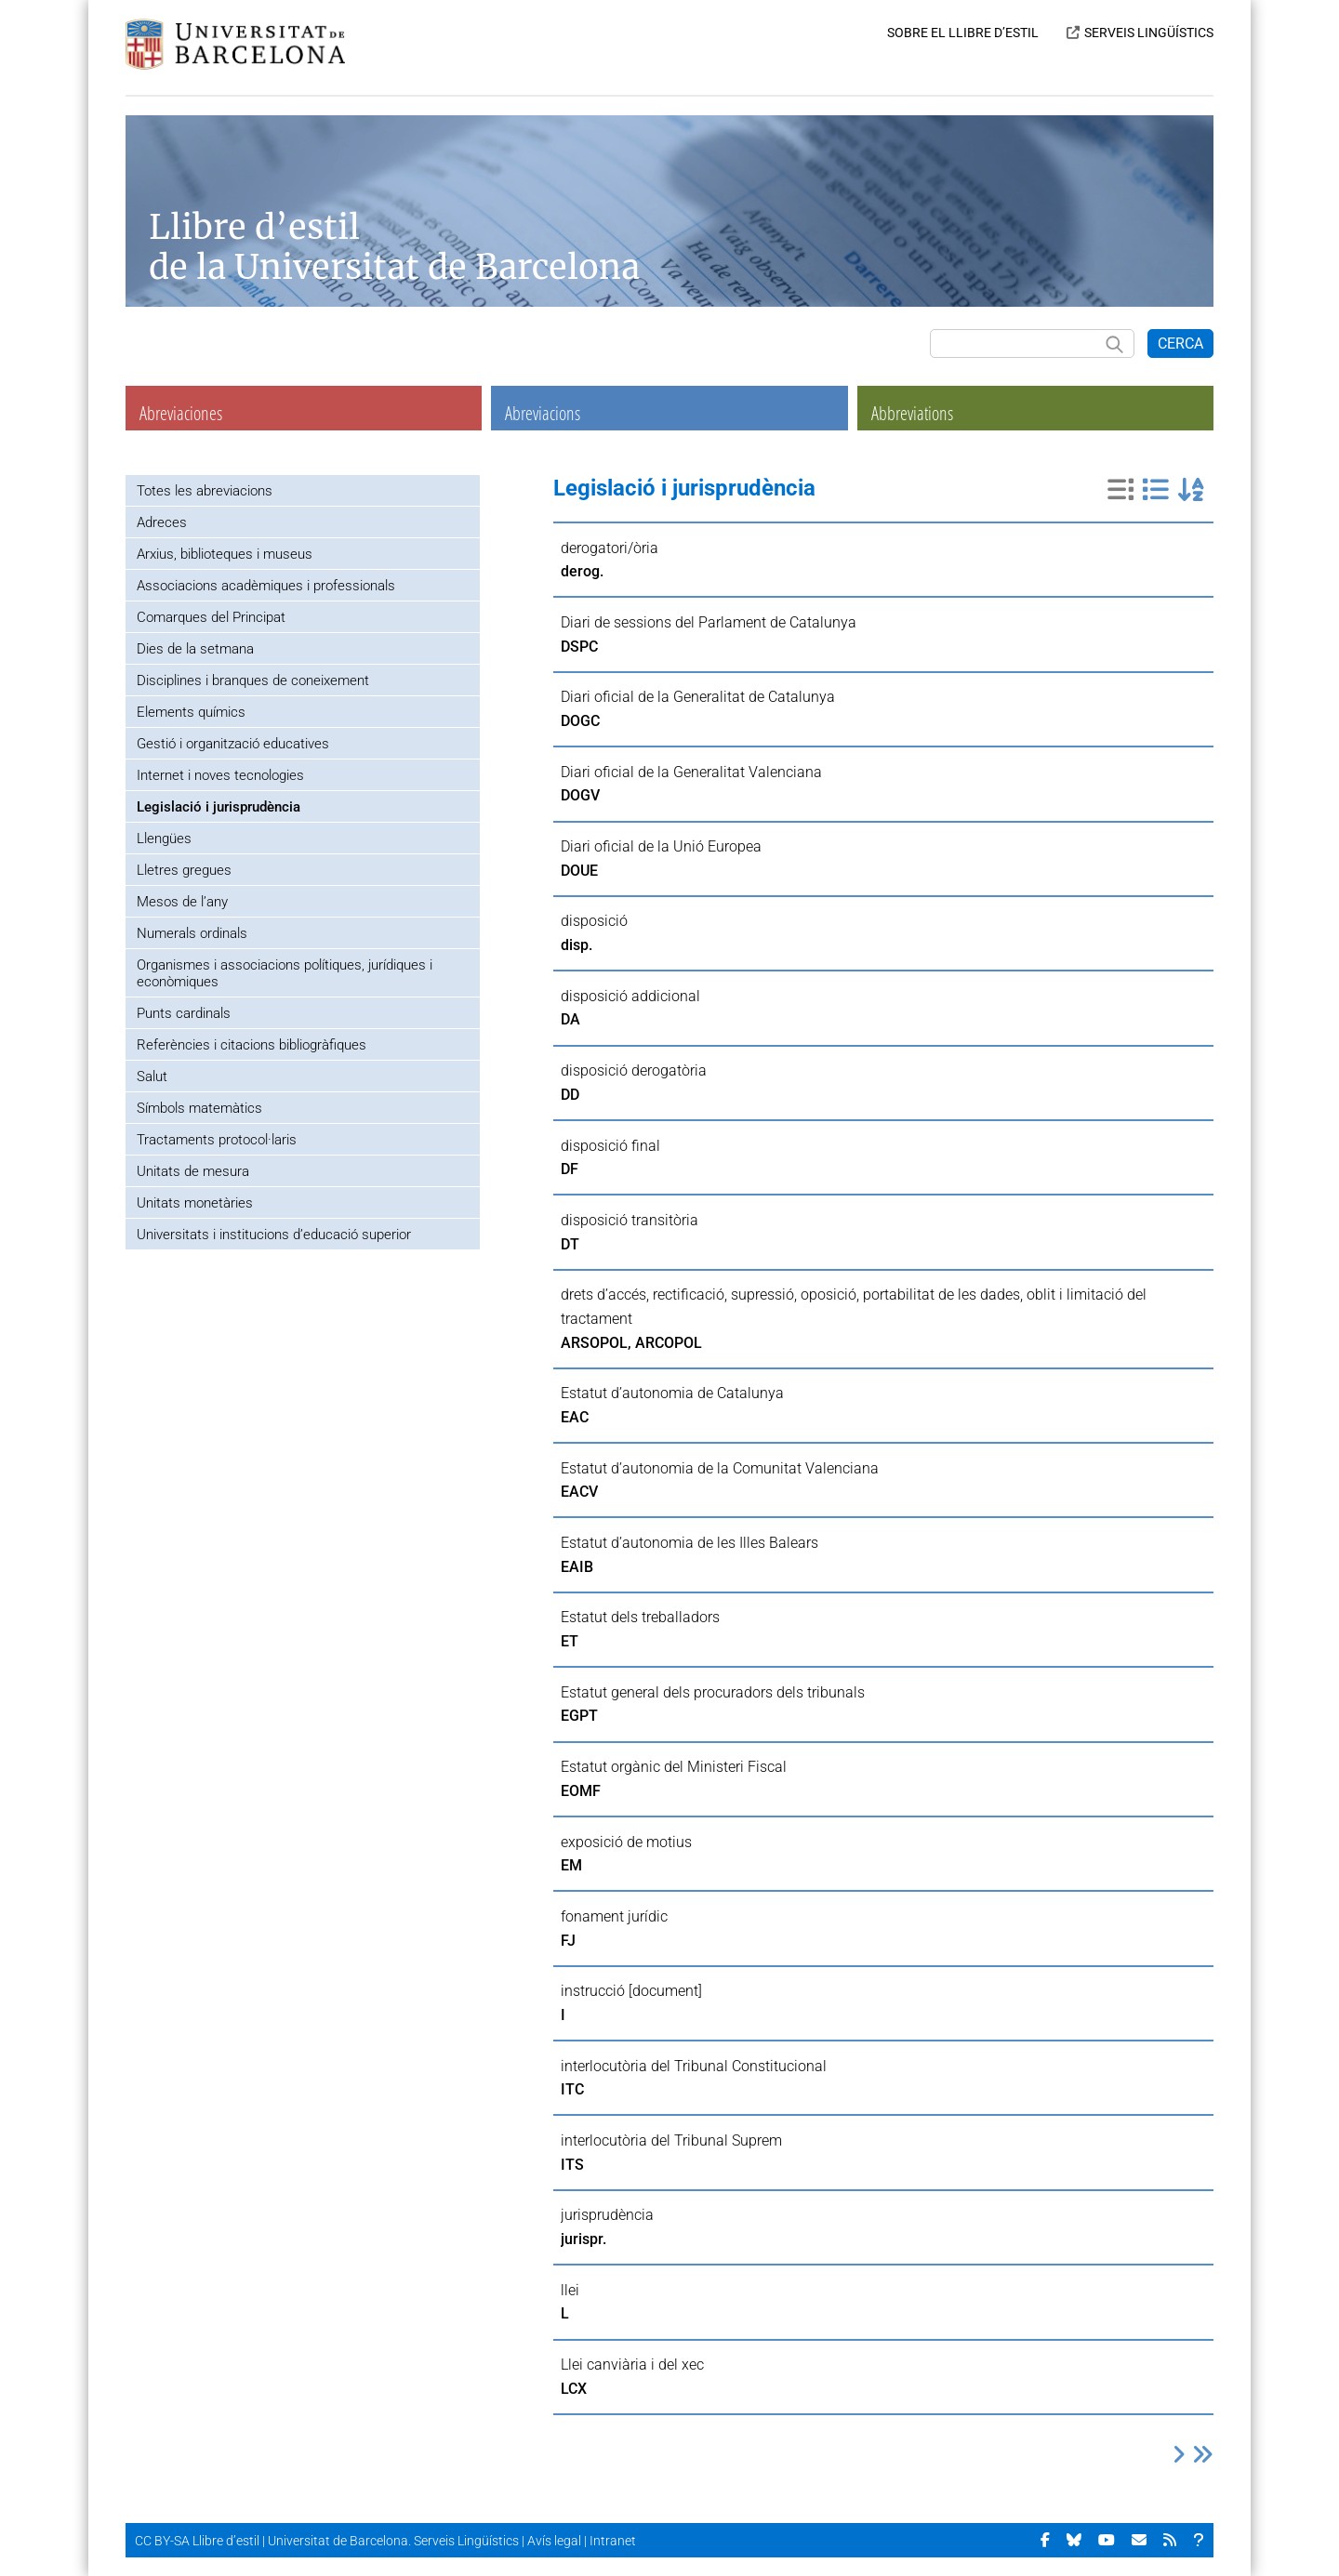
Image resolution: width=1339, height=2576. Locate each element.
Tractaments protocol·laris (217, 1139)
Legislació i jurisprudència (218, 807)
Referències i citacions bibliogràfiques (251, 1045)
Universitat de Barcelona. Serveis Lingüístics (393, 2540)
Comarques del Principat (211, 617)
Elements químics (191, 712)
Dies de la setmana (195, 649)
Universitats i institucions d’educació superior (274, 1234)
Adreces (162, 522)
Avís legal (554, 2540)
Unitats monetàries (195, 1203)
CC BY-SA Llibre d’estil (197, 2540)
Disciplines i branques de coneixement (253, 680)
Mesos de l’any (182, 901)
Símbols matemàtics (199, 1108)
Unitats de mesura (193, 1171)
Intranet (613, 2540)
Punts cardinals (184, 1013)
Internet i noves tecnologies (220, 775)
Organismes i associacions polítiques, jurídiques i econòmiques (284, 973)
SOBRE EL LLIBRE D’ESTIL (963, 32)
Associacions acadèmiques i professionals (266, 585)
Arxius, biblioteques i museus (224, 554)
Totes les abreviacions (204, 490)
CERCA (1180, 343)
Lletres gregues (184, 870)
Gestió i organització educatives (233, 743)
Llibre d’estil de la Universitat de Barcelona (394, 247)
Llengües (164, 838)
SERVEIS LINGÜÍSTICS (1148, 32)
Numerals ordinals (192, 933)
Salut (152, 1076)
